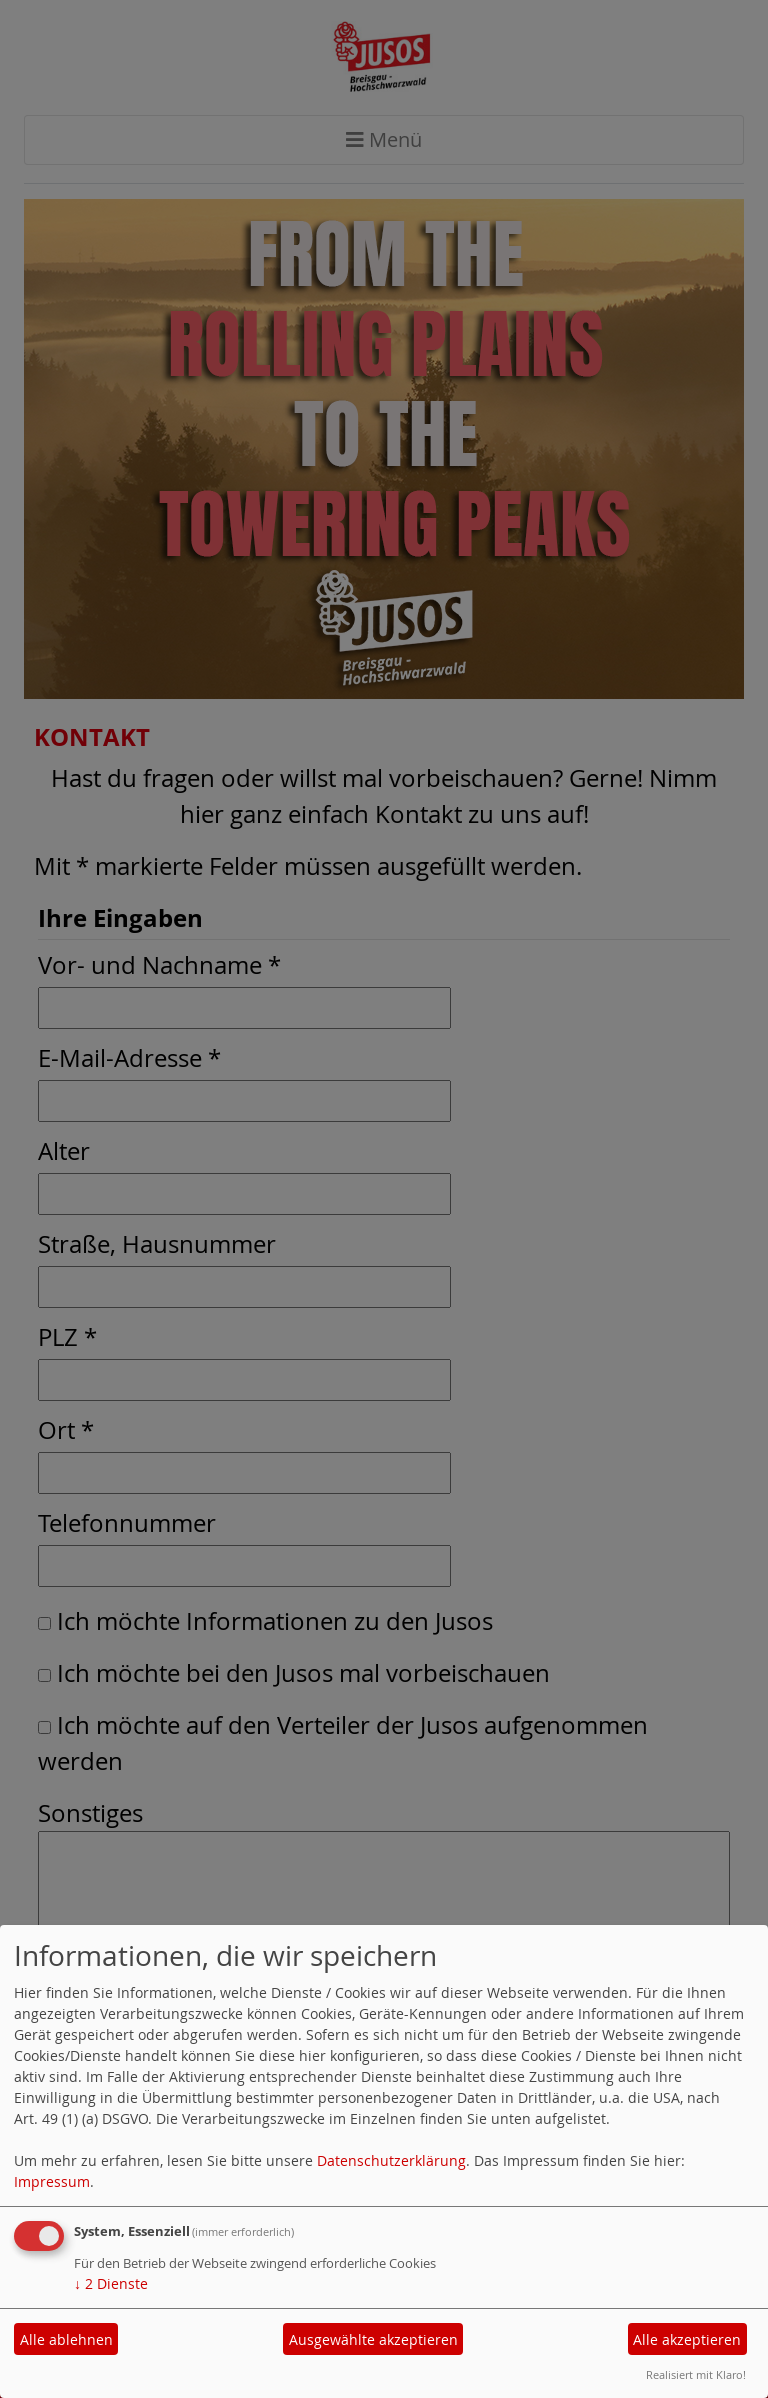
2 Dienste (111, 2283)
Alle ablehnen (66, 2339)
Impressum (52, 2181)
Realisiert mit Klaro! (696, 2374)
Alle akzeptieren (687, 2339)
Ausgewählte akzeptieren (373, 2339)
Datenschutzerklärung (391, 2160)
